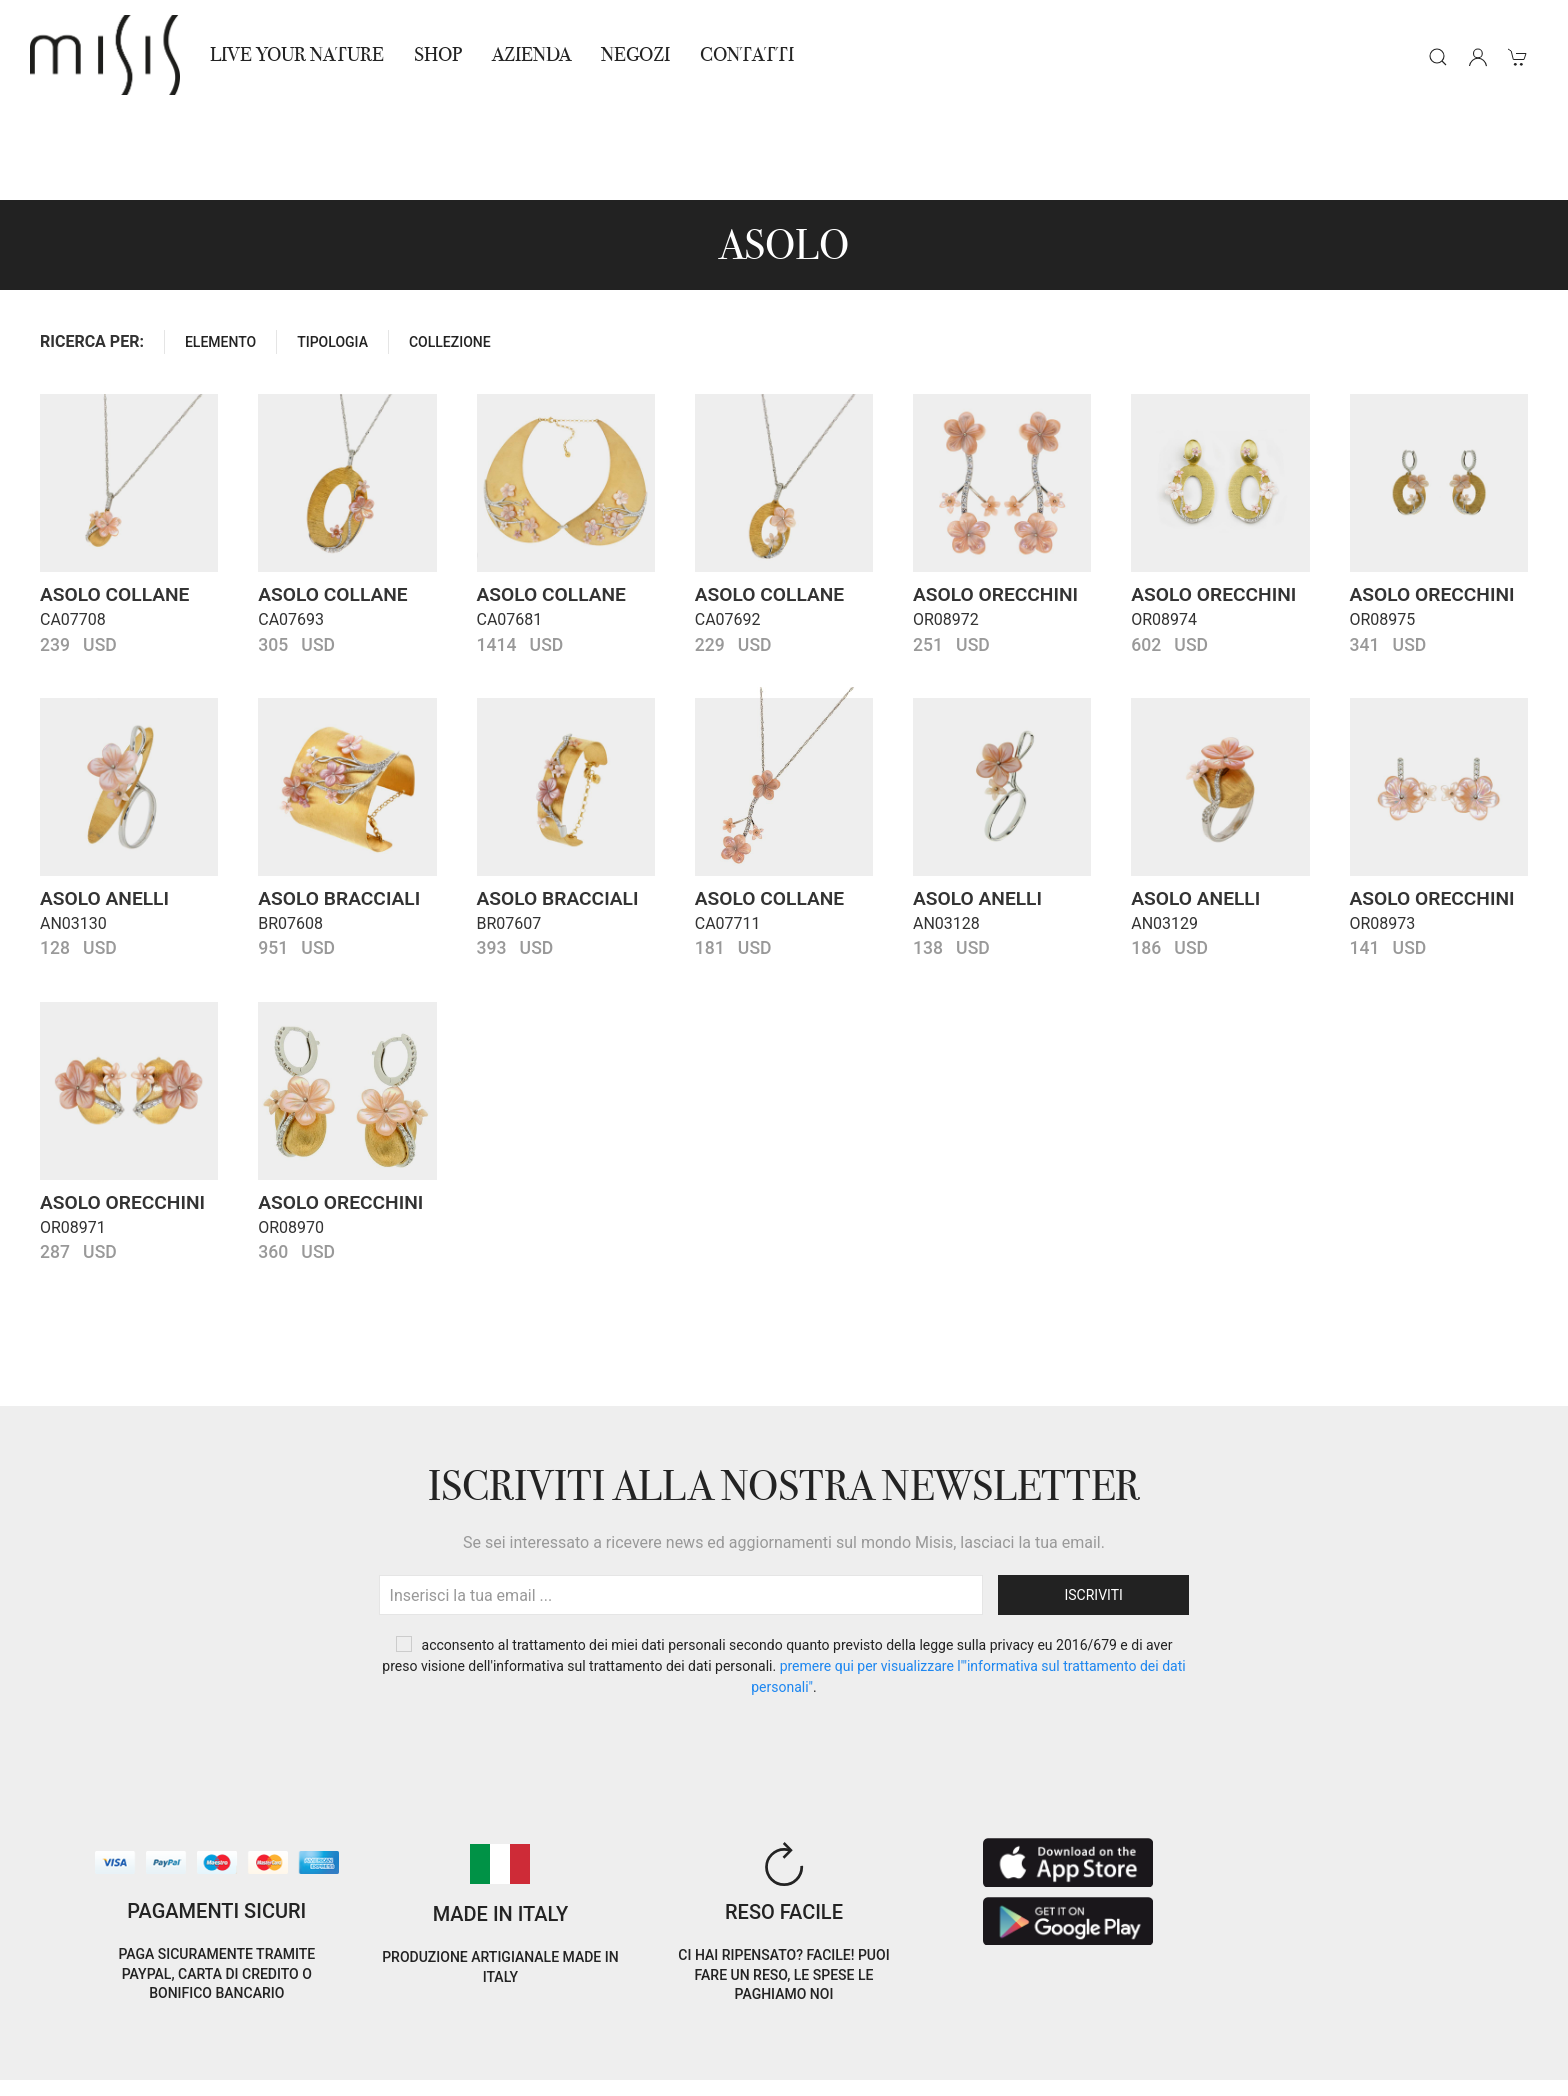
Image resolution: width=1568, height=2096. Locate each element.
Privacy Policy (179, 2044)
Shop (438, 54)
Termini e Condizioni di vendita (348, 2044)
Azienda (531, 54)
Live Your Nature (297, 54)
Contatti (747, 54)
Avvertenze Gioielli (311, 2068)
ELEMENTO (220, 252)
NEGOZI (635, 54)
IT (1299, 2029)
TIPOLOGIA (332, 252)
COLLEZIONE (450, 252)
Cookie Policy (70, 2044)
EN (1350, 2029)
